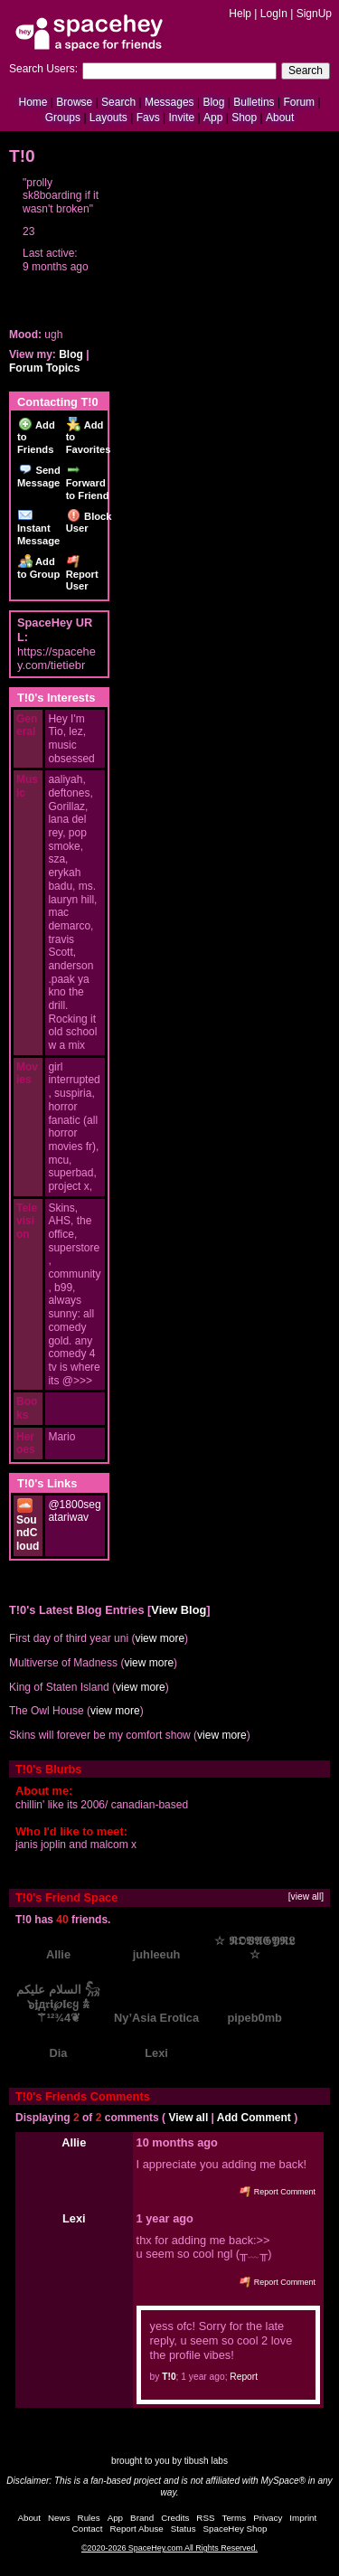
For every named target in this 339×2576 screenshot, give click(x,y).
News (59, 2518)
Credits (175, 2518)
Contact (87, 2529)
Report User (82, 573)
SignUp (314, 13)
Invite (181, 117)
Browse (74, 102)
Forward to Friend (87, 482)
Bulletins (253, 102)
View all (188, 2117)
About (280, 117)
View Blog (178, 1610)
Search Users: (43, 68)
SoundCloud (27, 1526)
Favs (148, 117)
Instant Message (38, 528)
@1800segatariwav (74, 1511)
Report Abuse (136, 2529)
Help (240, 13)
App (212, 117)
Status (183, 2529)
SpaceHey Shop (235, 2529)
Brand (142, 2518)
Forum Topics (44, 368)
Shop (244, 117)
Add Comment (254, 2117)
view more (159, 1638)
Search (305, 70)
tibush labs (206, 2461)
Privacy (267, 2518)
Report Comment (277, 2191)
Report (244, 2377)
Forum (299, 102)
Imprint (302, 2518)
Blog (213, 102)
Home (32, 102)
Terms (234, 2518)
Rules (89, 2518)
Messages (169, 102)
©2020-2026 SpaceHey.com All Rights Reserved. (169, 2547)
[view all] (306, 1896)
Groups (62, 117)
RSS (205, 2518)
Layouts (108, 117)
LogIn (273, 13)
